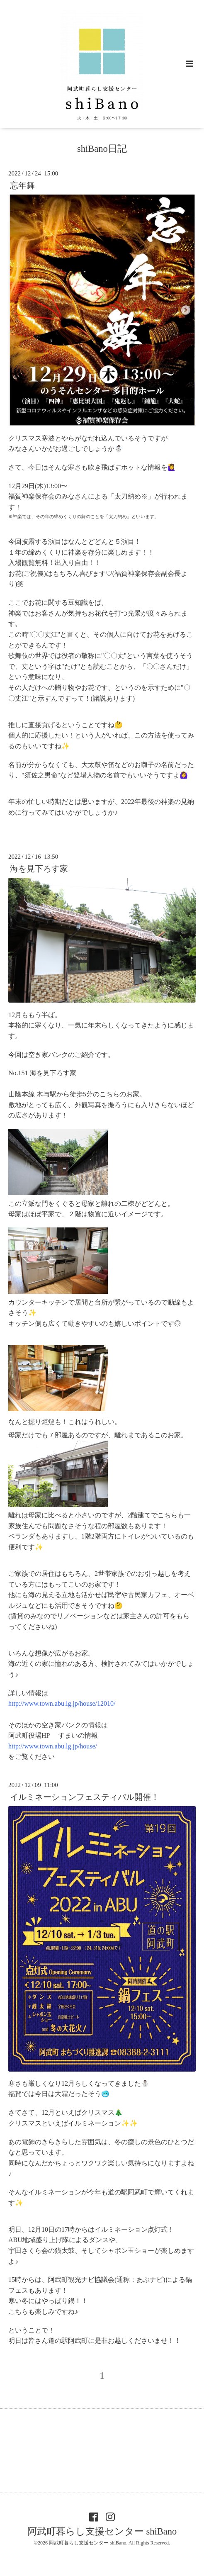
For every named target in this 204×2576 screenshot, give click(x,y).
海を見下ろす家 (39, 868)
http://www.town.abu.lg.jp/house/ (52, 1746)
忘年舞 (22, 185)
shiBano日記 (102, 149)
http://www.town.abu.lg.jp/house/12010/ (62, 1703)
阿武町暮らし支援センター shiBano (102, 2531)
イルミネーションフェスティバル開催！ (84, 1797)
